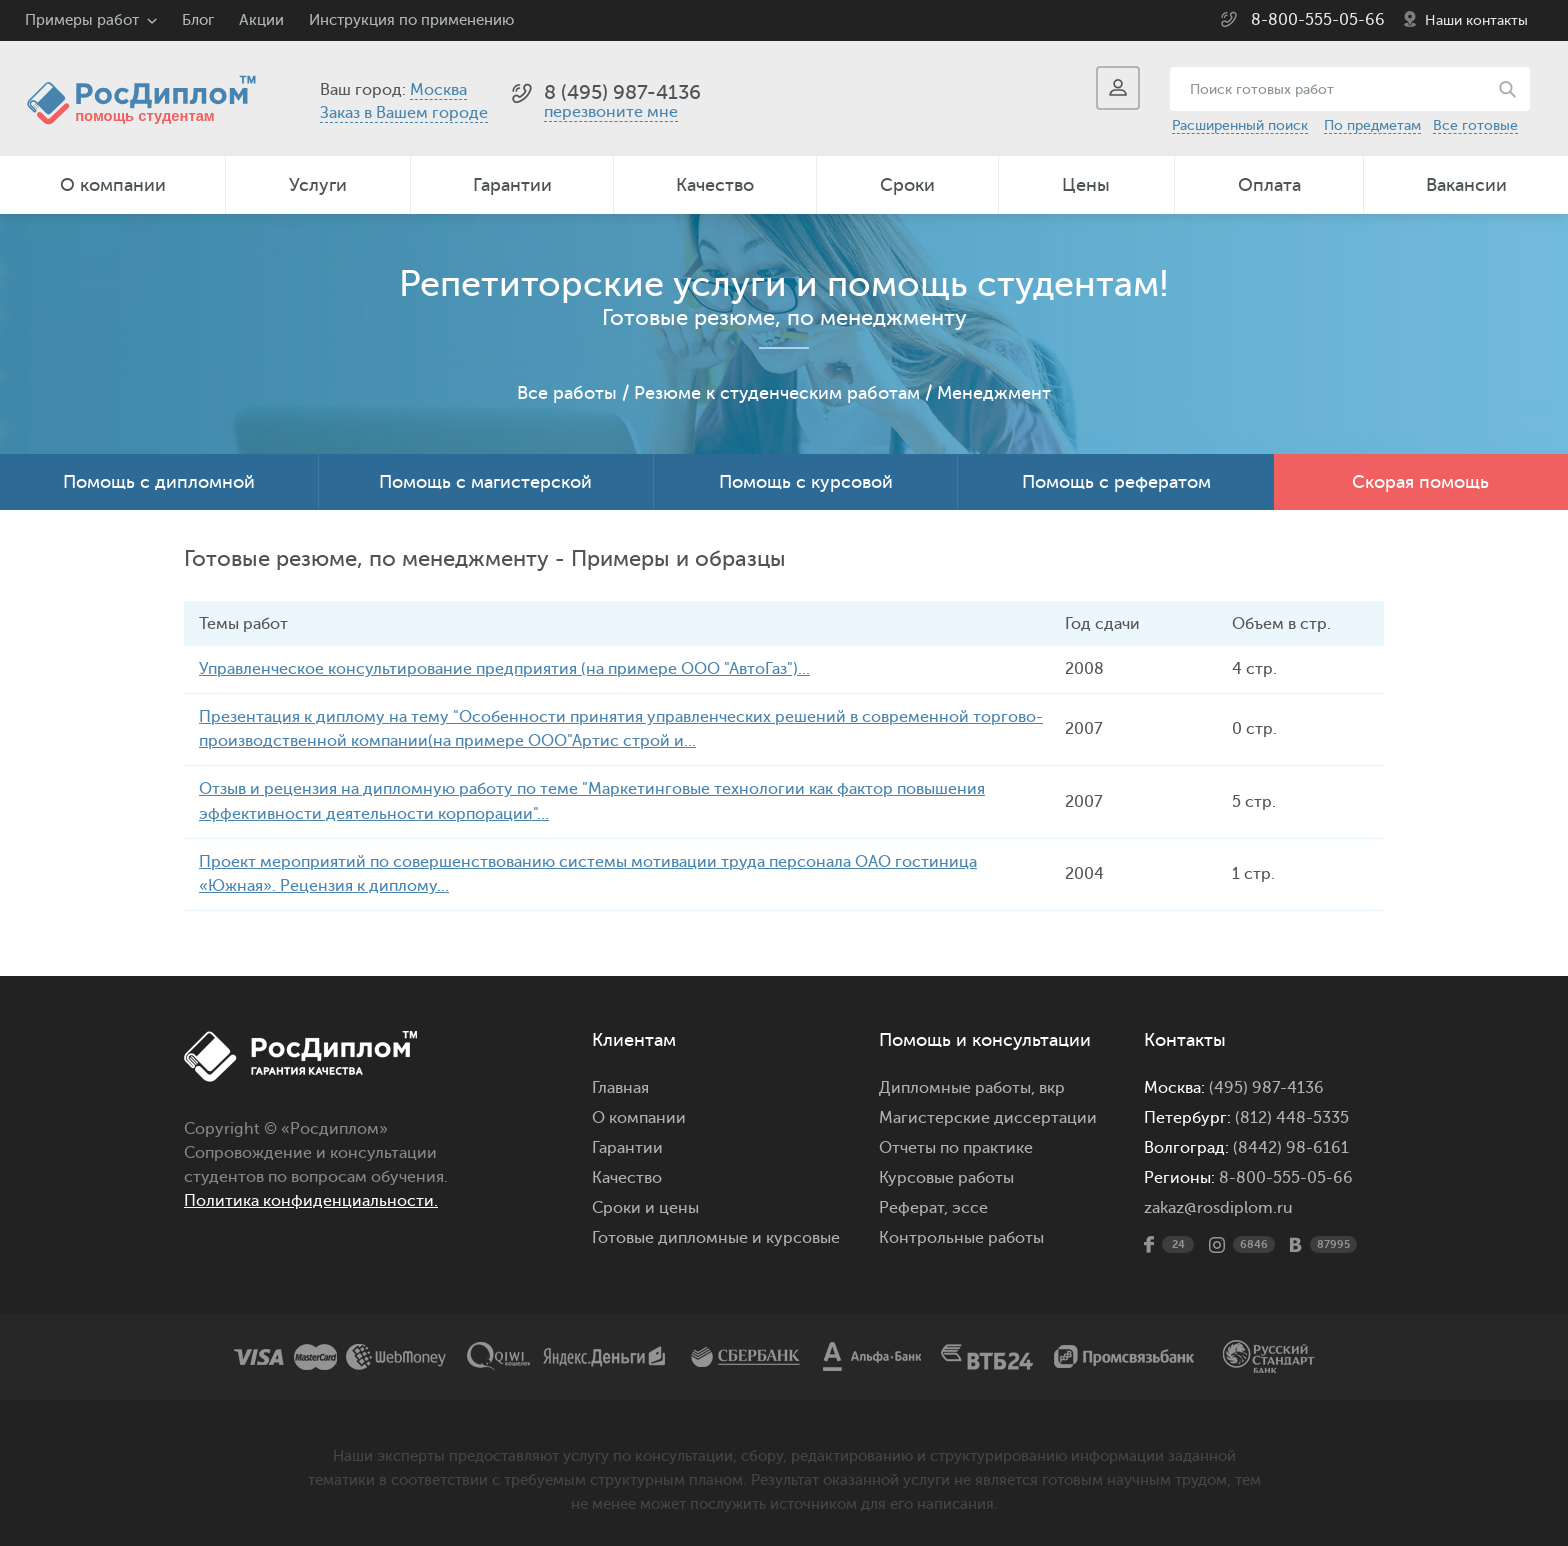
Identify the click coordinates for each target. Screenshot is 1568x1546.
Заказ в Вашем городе (404, 113)
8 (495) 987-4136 (622, 92)
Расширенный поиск (1240, 125)
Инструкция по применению (411, 20)
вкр (1052, 1083)
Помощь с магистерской (485, 482)
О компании (113, 185)
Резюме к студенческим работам (777, 393)
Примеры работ (82, 20)
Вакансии (1466, 185)
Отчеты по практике (956, 1143)
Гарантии (512, 185)
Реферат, (913, 1203)
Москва (438, 90)
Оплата (1269, 185)
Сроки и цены (645, 1203)
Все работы (567, 393)
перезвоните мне (611, 112)
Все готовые (1475, 125)
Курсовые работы (946, 1173)
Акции (261, 20)
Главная (620, 1083)
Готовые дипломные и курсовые (716, 1233)
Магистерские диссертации (988, 1113)
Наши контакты (1476, 20)
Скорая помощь (1420, 482)
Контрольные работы (961, 1233)
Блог (198, 20)
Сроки (907, 185)
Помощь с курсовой (806, 482)
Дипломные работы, (959, 1083)
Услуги (318, 185)
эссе (970, 1203)
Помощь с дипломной (159, 482)
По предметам (1372, 125)
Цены (1086, 185)
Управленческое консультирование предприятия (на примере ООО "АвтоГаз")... (504, 669)
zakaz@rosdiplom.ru (1218, 1203)
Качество (715, 185)
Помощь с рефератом (1116, 482)
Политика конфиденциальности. (311, 1196)
